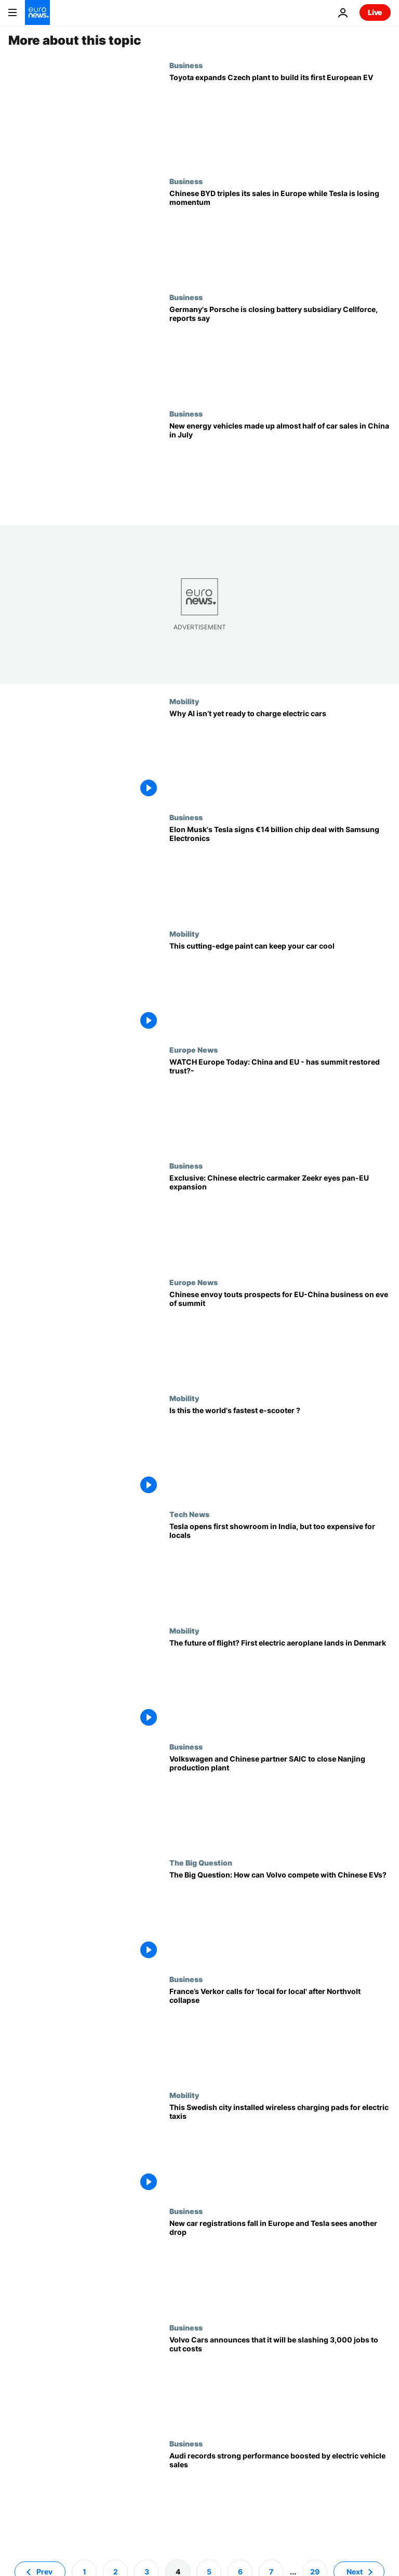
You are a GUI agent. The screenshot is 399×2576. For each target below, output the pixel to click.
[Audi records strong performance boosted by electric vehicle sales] (280, 2497)
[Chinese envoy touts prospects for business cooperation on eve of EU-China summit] (280, 1335)
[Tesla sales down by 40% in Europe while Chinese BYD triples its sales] (280, 234)
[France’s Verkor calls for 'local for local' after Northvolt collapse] (280, 2032)
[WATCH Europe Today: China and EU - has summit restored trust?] (280, 1103)
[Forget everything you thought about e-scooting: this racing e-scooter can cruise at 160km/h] (280, 1451)
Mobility (184, 701)
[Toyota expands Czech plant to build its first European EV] (280, 118)
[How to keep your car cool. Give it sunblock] (280, 987)
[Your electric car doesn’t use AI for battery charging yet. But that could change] (280, 754)
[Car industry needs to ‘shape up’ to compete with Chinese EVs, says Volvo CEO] (280, 1916)
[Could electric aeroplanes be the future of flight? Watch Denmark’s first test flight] (280, 1684)
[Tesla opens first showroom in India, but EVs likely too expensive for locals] (280, 1567)
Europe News (193, 1049)
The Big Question (200, 1862)
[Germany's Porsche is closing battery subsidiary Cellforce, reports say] (280, 350)
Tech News (189, 1514)
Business (186, 65)
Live (375, 12)
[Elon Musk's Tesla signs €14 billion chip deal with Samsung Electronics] (280, 870)
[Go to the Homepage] (37, 12)
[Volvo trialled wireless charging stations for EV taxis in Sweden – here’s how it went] (280, 2148)
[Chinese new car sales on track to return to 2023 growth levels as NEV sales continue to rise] (280, 467)
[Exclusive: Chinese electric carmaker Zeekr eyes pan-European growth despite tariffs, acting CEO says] (280, 1219)
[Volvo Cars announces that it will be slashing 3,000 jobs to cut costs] (280, 2381)
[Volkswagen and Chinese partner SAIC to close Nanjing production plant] (280, 1800)
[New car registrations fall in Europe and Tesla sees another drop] (280, 2264)
